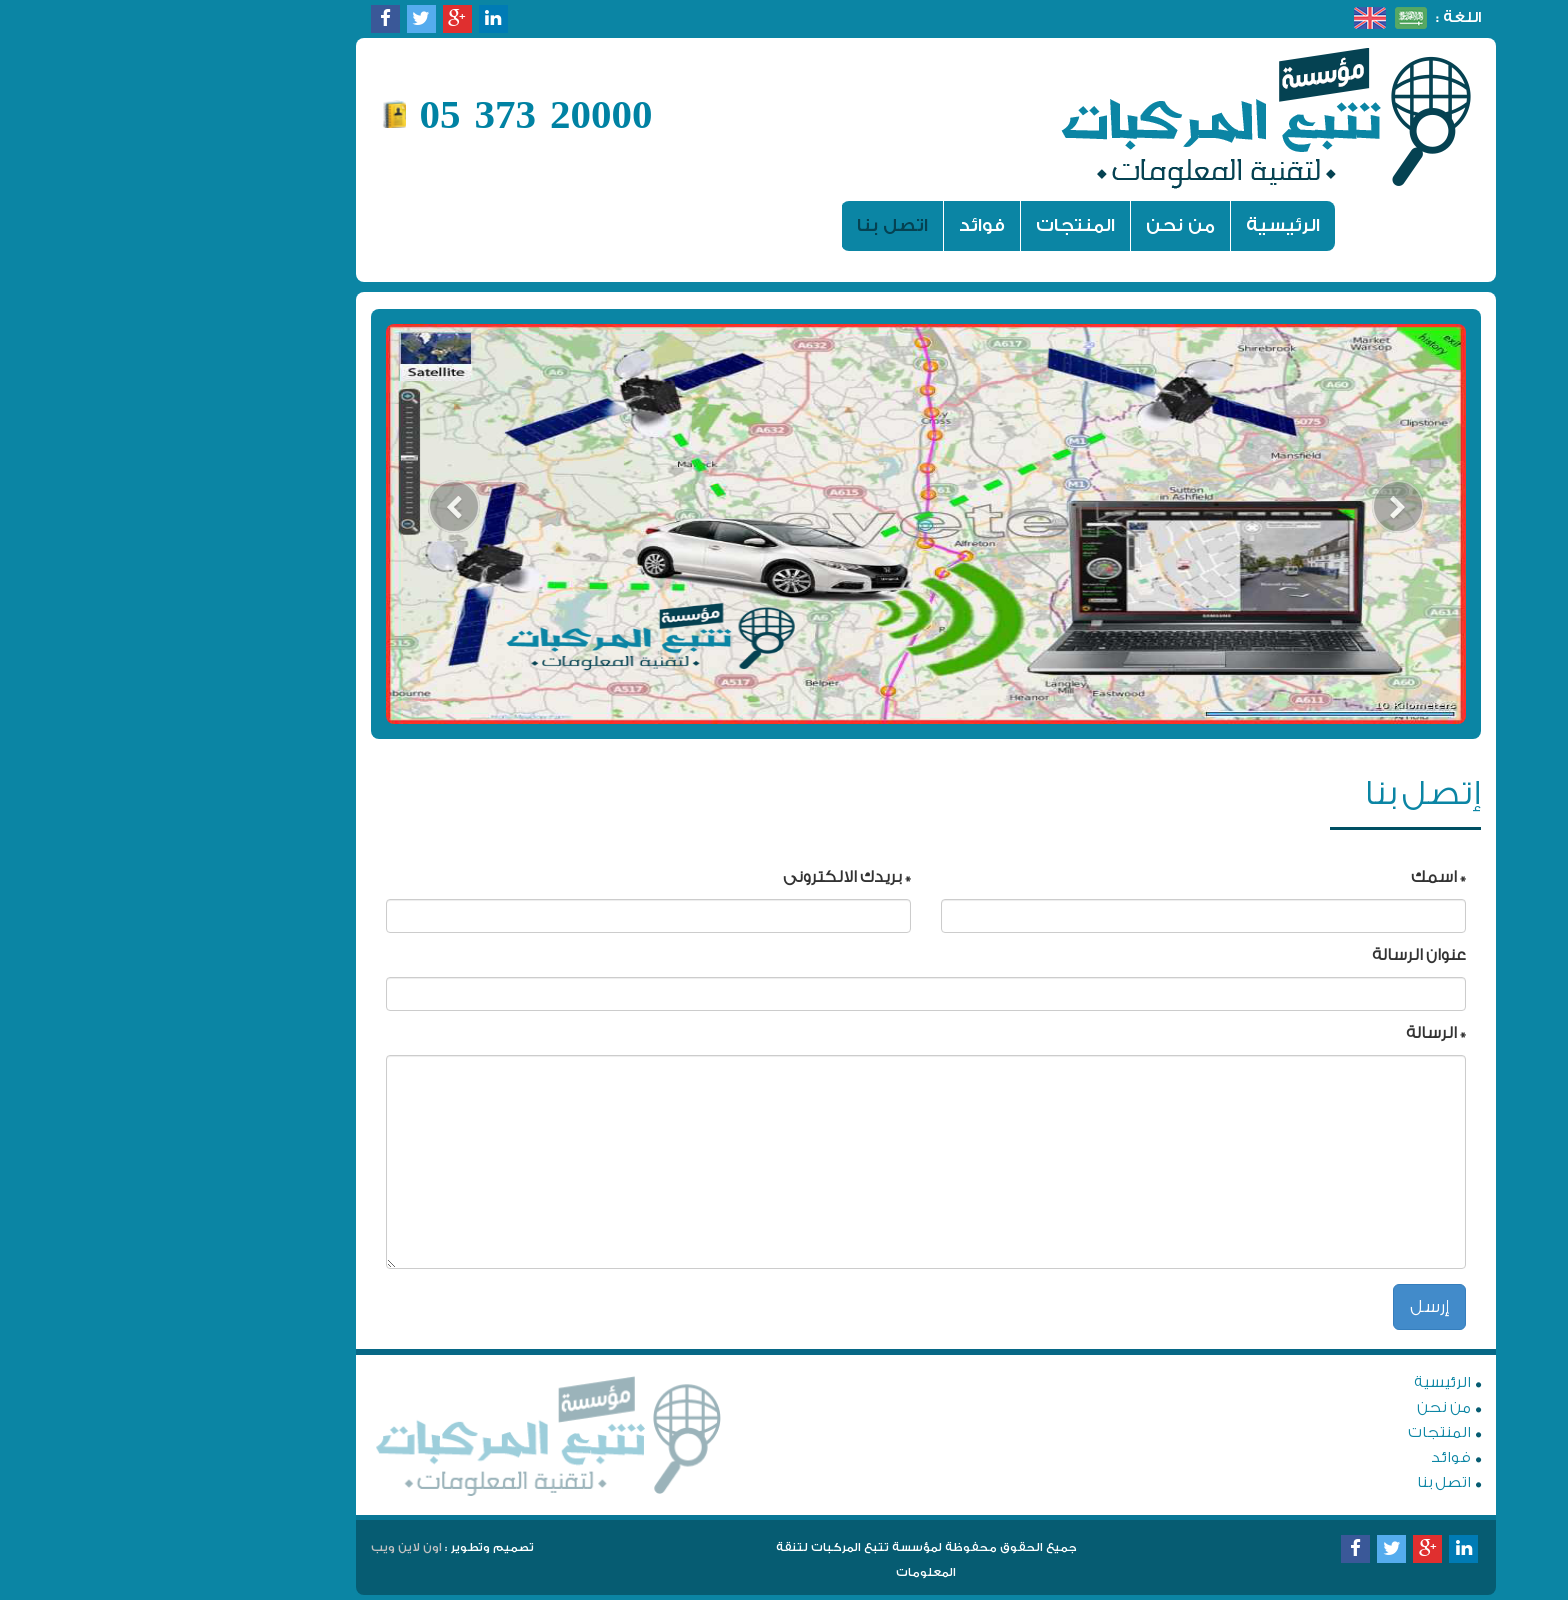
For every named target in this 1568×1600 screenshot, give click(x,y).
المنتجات (933, 225)
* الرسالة (1294, 1033)
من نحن (1038, 225)
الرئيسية (1133, 225)
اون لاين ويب (264, 1547)
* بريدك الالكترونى (705, 877)
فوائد (840, 225)
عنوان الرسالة (1277, 955)
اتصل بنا (750, 225)
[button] (312, 524)
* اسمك (1296, 877)
